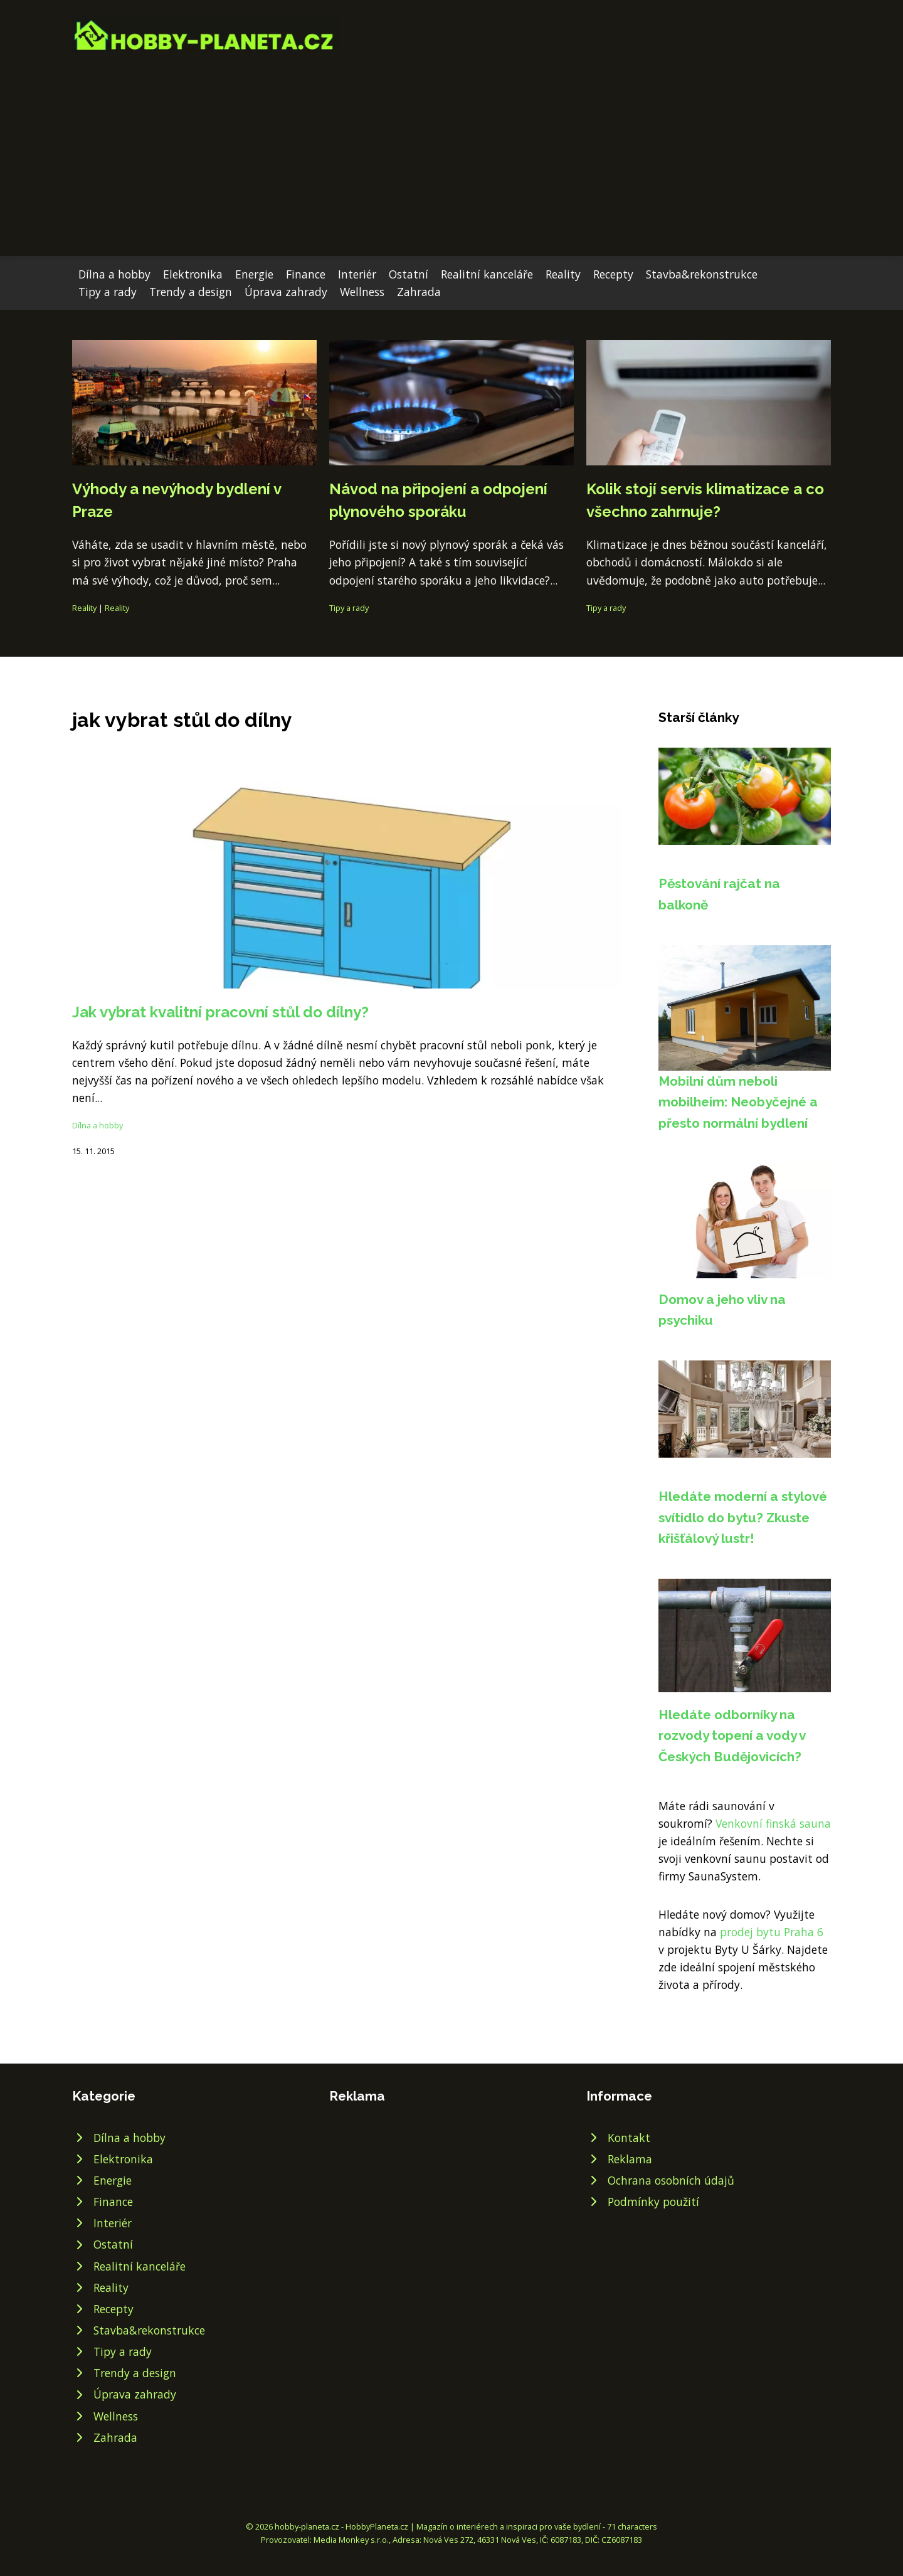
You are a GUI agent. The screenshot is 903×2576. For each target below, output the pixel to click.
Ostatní (408, 274)
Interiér (357, 274)
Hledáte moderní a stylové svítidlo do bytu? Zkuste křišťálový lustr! (742, 1517)
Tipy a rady (107, 291)
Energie (254, 274)
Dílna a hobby (114, 274)
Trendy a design (190, 291)
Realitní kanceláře (487, 274)
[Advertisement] (451, 147)
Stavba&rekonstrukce (702, 274)
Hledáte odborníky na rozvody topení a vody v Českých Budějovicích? (731, 1735)
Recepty (613, 274)
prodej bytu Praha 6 (771, 1931)
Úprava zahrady (286, 291)
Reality (563, 274)
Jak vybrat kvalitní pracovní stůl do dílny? (220, 1012)
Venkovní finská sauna (773, 1823)
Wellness (362, 291)
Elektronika (193, 274)
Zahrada (419, 291)
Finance (305, 274)
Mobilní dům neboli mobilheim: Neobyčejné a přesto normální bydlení (738, 1102)
